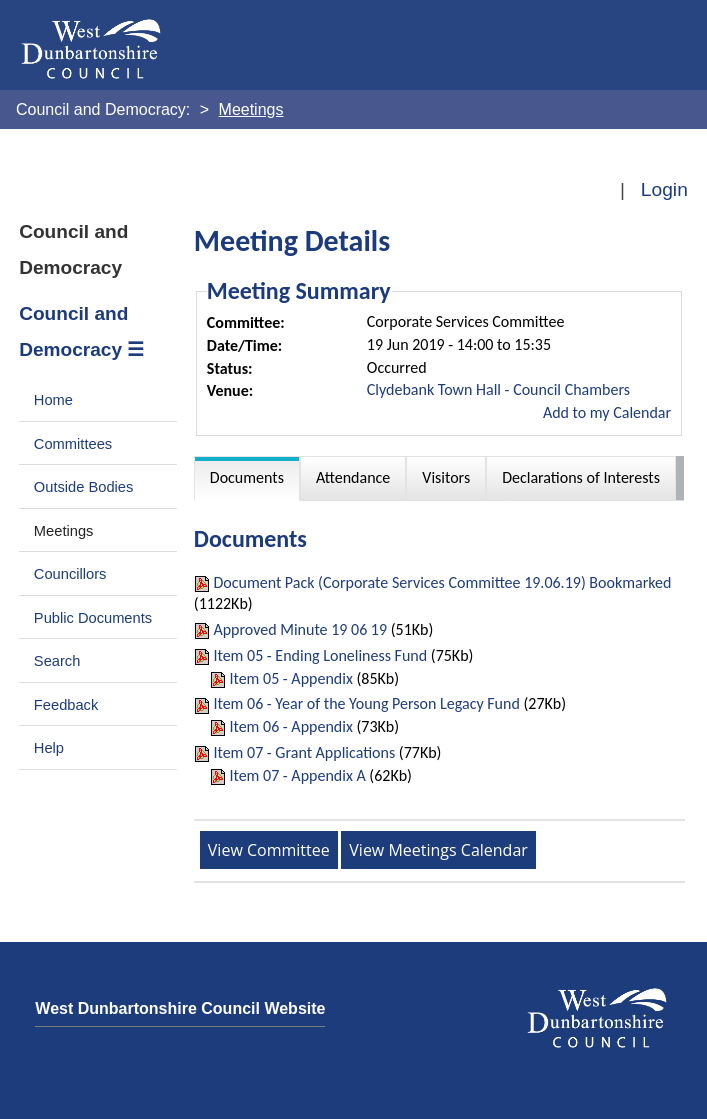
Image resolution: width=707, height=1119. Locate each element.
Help (49, 748)
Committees (73, 444)
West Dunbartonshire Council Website (180, 1008)
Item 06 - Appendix (290, 726)
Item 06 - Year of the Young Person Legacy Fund (366, 703)
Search (57, 661)
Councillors (70, 574)
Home (53, 400)
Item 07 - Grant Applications (304, 752)
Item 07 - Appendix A (297, 775)
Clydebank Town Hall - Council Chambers (498, 389)
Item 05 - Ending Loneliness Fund (320, 655)
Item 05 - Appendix (290, 678)
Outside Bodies (84, 487)
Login (664, 189)
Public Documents (93, 618)
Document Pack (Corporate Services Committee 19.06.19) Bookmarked (442, 582)
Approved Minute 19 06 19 (301, 629)
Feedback (66, 705)
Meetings (64, 531)
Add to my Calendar (607, 412)
